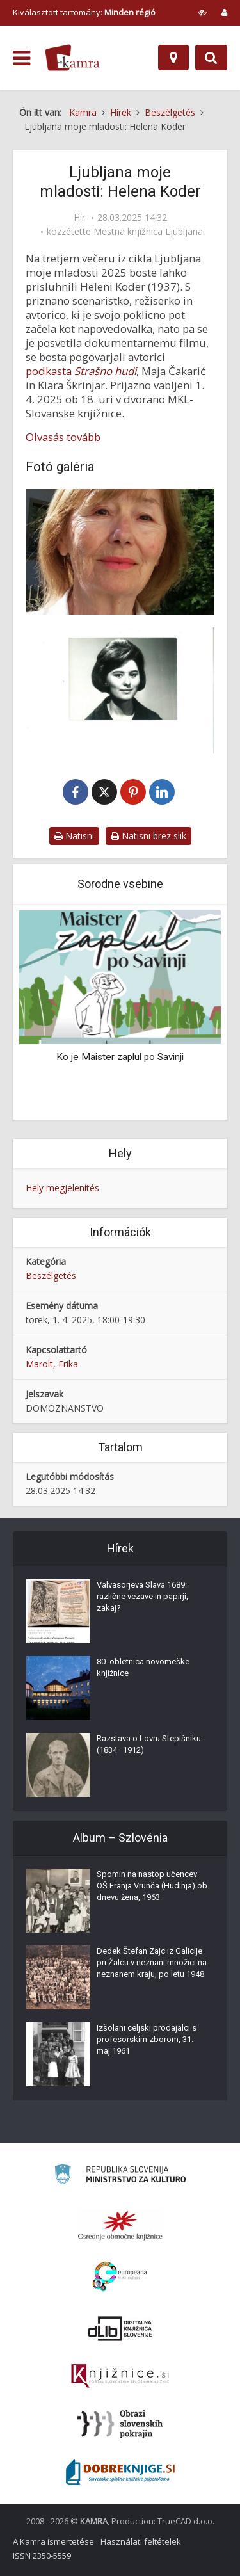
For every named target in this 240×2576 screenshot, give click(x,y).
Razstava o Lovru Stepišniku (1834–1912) (149, 1744)
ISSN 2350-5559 (42, 2555)
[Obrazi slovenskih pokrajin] (120, 2424)
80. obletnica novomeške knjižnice (143, 1667)
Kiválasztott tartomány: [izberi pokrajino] (84, 12)
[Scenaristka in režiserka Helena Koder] (120, 552)
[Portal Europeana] (120, 2276)
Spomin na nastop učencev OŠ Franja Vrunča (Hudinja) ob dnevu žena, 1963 (152, 1885)
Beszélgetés (51, 1275)
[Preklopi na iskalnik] (211, 57)
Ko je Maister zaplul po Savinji (120, 1057)
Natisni (74, 836)
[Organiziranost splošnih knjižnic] (120, 2225)
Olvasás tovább (63, 437)
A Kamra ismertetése (53, 2541)
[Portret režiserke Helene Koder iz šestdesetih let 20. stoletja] (120, 690)
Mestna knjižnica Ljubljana (148, 231)
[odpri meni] (21, 58)
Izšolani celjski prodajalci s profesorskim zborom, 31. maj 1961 (146, 2039)
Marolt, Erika (52, 1364)
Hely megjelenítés (62, 1188)
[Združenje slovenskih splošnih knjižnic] (120, 2376)
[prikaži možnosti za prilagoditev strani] (202, 12)
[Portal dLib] (120, 2328)
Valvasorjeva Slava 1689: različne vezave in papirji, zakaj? (142, 1596)
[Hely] (173, 57)
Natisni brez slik (148, 836)
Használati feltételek (140, 2541)
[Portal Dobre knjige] (120, 2472)
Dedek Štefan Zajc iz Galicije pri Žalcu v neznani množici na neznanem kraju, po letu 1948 (152, 1962)
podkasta (81, 371)
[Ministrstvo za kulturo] (120, 2176)
